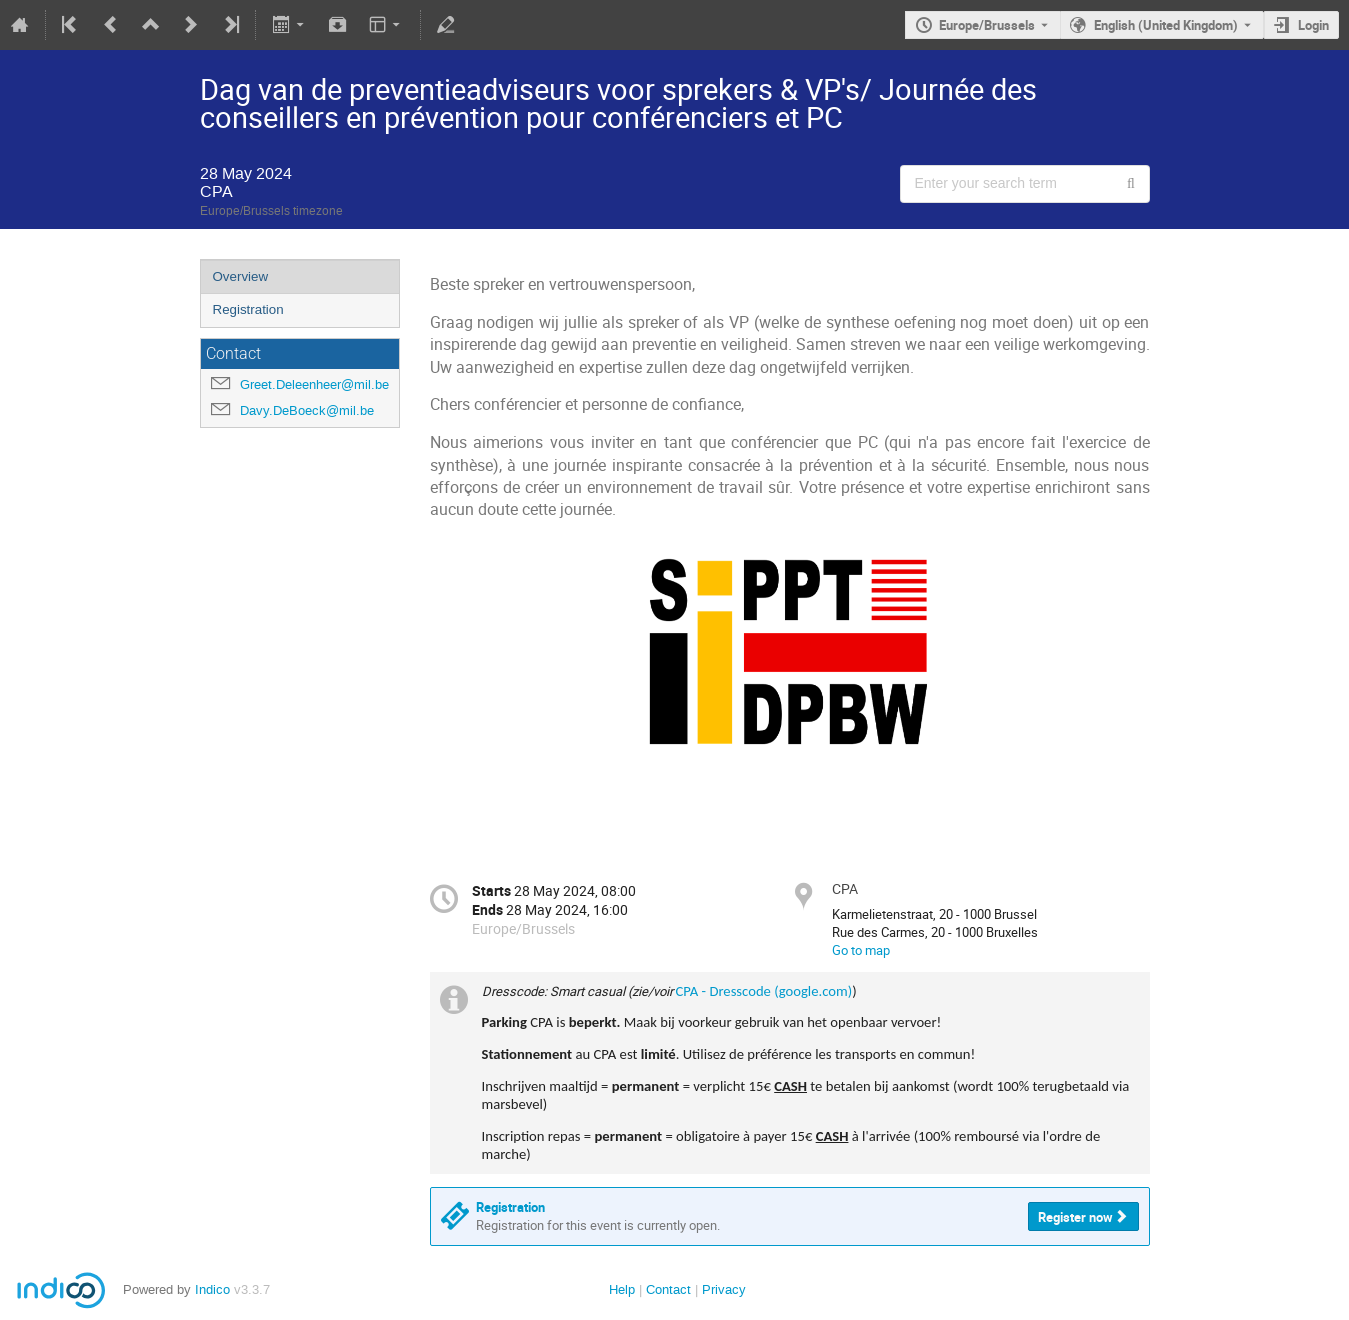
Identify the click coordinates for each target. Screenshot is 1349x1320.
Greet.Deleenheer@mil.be (314, 384)
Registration (248, 309)
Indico (212, 1289)
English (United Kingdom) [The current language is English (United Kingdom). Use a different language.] (1166, 25)
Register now (1075, 1217)
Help (622, 1289)
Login (1313, 25)
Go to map (861, 950)
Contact (668, 1289)
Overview (241, 276)
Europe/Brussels (987, 25)
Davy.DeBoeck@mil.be (307, 410)
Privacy (724, 1289)
